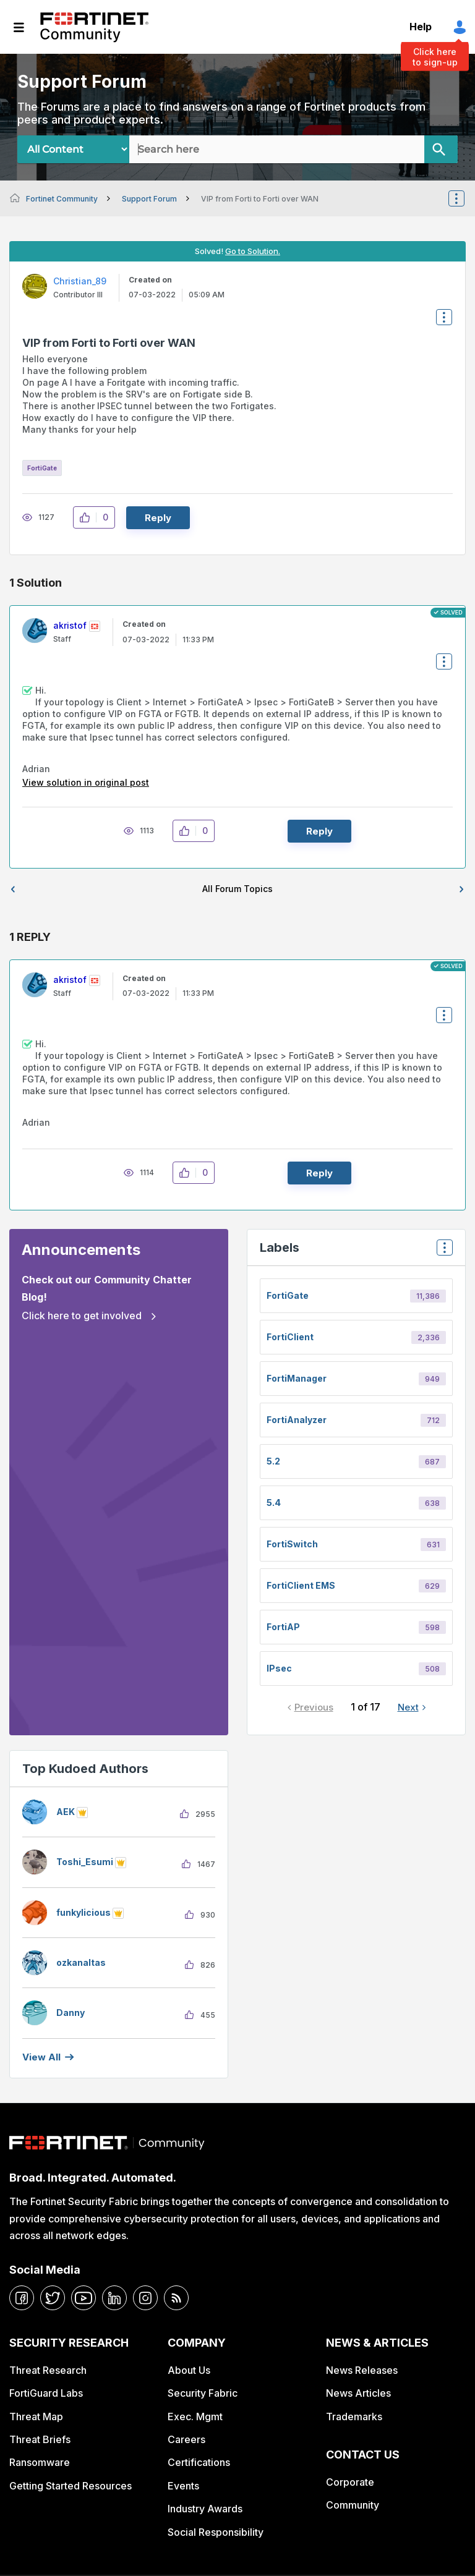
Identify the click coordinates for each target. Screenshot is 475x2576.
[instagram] (145, 2297)
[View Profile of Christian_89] (79, 281)
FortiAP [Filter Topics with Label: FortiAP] (283, 1627)
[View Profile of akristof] (70, 625)
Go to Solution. (252, 251)
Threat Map (36, 2416)
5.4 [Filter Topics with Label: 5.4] (274, 1502)
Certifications (199, 2462)
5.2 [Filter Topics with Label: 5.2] (273, 1461)
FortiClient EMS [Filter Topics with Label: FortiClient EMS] (301, 1585)
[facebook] (21, 2297)
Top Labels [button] (441, 1251)
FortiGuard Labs (46, 2393)
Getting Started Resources (70, 2486)
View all (41, 2057)
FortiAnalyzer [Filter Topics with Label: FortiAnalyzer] (297, 1419)
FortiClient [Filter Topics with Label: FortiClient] (290, 1337)
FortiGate (42, 468)
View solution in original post (85, 782)
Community (352, 2505)
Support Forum (149, 198)
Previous (313, 1707)
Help (420, 26)
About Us (189, 2370)
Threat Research (48, 2370)
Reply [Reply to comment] (319, 831)
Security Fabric (203, 2393)
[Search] (441, 149)
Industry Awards (205, 2508)
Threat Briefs (40, 2439)
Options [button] (464, 198)
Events (183, 2486)
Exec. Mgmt (195, 2416)
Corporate (350, 2482)
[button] (88, 517)
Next (408, 1707)
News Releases (362, 2370)
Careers (186, 2439)
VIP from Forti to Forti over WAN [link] (260, 198)
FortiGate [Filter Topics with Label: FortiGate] (288, 1295)
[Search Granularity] (73, 149)
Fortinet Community (94, 27)
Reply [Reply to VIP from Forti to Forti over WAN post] (158, 518)
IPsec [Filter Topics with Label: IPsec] (279, 1668)
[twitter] (52, 2297)
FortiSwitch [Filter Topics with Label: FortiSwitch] (292, 1544)
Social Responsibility (215, 2532)
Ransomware (39, 2462)
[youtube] (83, 2297)
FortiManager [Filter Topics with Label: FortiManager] (297, 1378)
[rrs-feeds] (176, 2297)
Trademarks (354, 2416)
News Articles (358, 2393)
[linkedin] (114, 2297)
